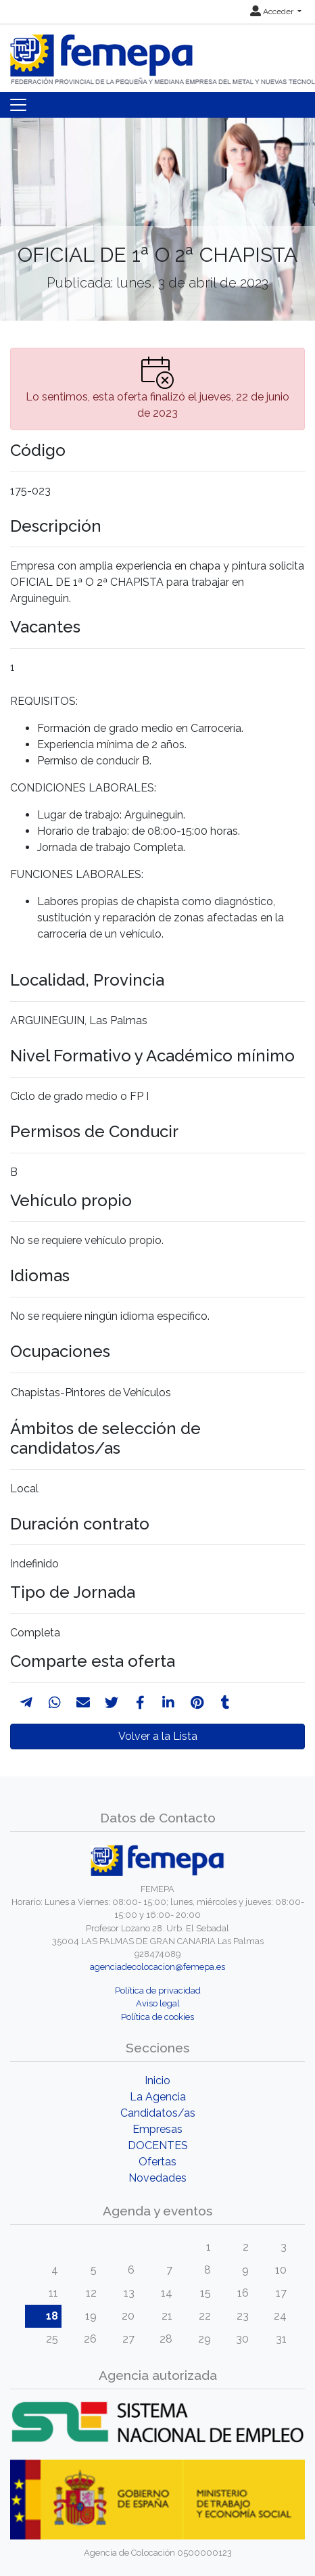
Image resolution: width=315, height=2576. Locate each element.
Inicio (157, 2080)
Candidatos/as (157, 2113)
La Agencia (158, 2096)
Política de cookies (157, 2017)
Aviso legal (158, 2003)
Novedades (157, 2177)
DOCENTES (158, 2145)
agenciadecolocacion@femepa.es (157, 1967)
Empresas (157, 2129)
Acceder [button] (272, 11)
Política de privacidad (158, 1990)
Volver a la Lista (157, 1736)
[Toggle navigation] (18, 105)
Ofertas (157, 2161)
